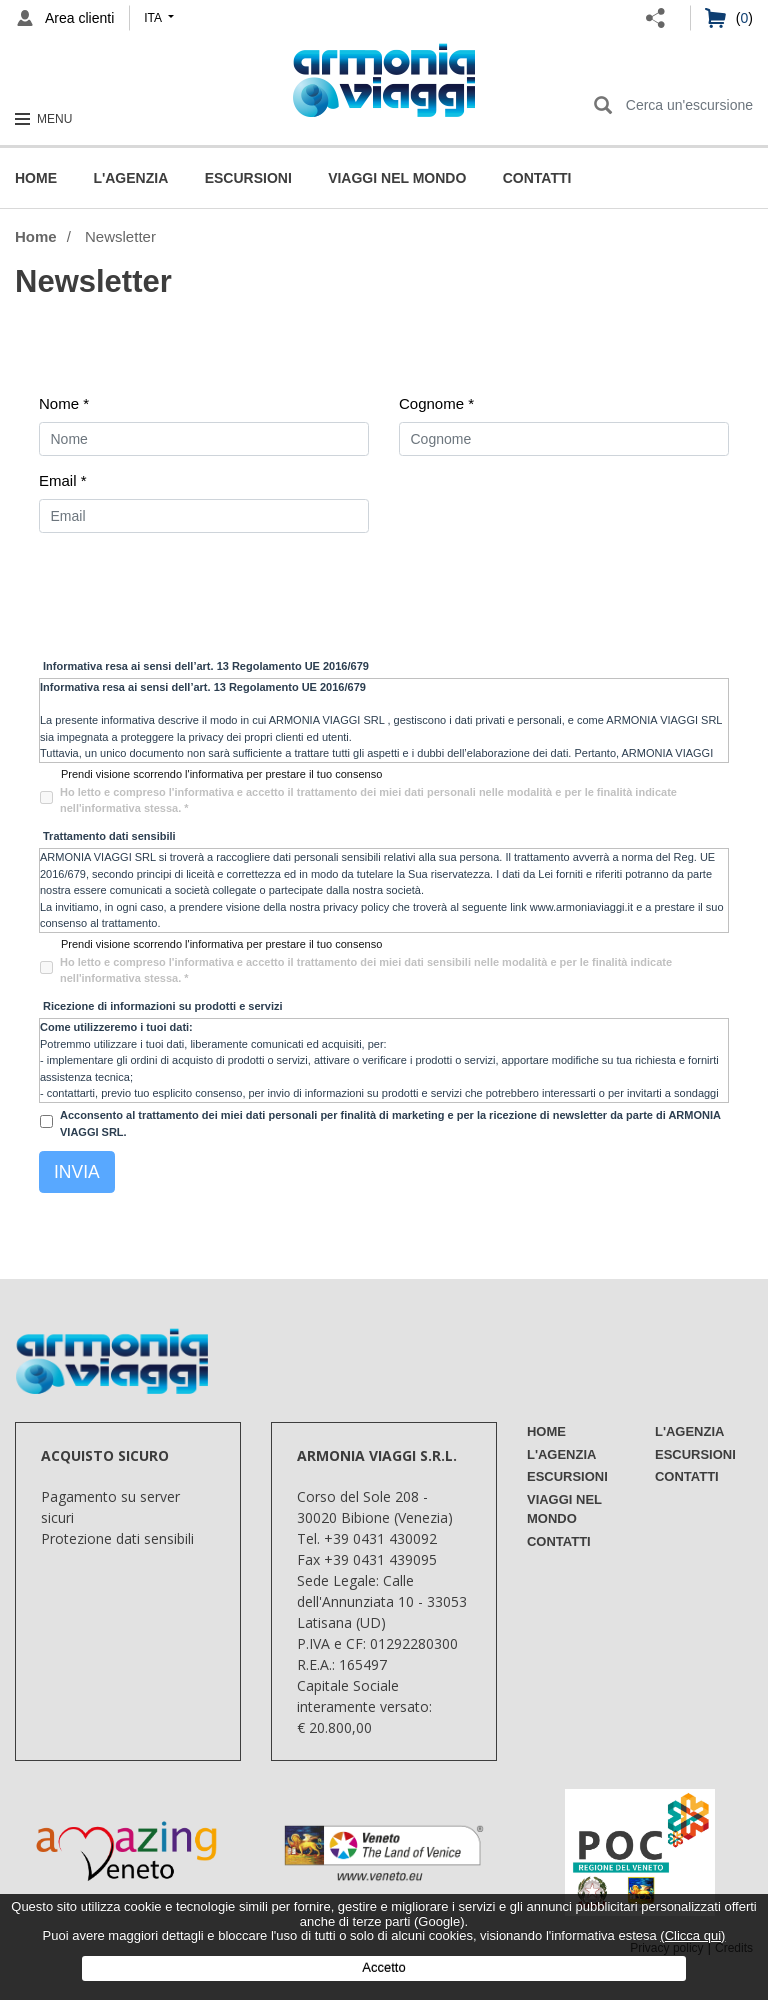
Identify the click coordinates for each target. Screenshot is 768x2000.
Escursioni (248, 178)
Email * (63, 480)
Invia (77, 1172)
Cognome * (436, 403)
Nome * (64, 403)
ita (154, 18)
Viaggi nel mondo (397, 178)
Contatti (537, 178)
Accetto (383, 1967)
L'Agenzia (130, 178)
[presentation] (191, 594)
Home (36, 178)
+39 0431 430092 (380, 1538)
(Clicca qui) (692, 1935)
